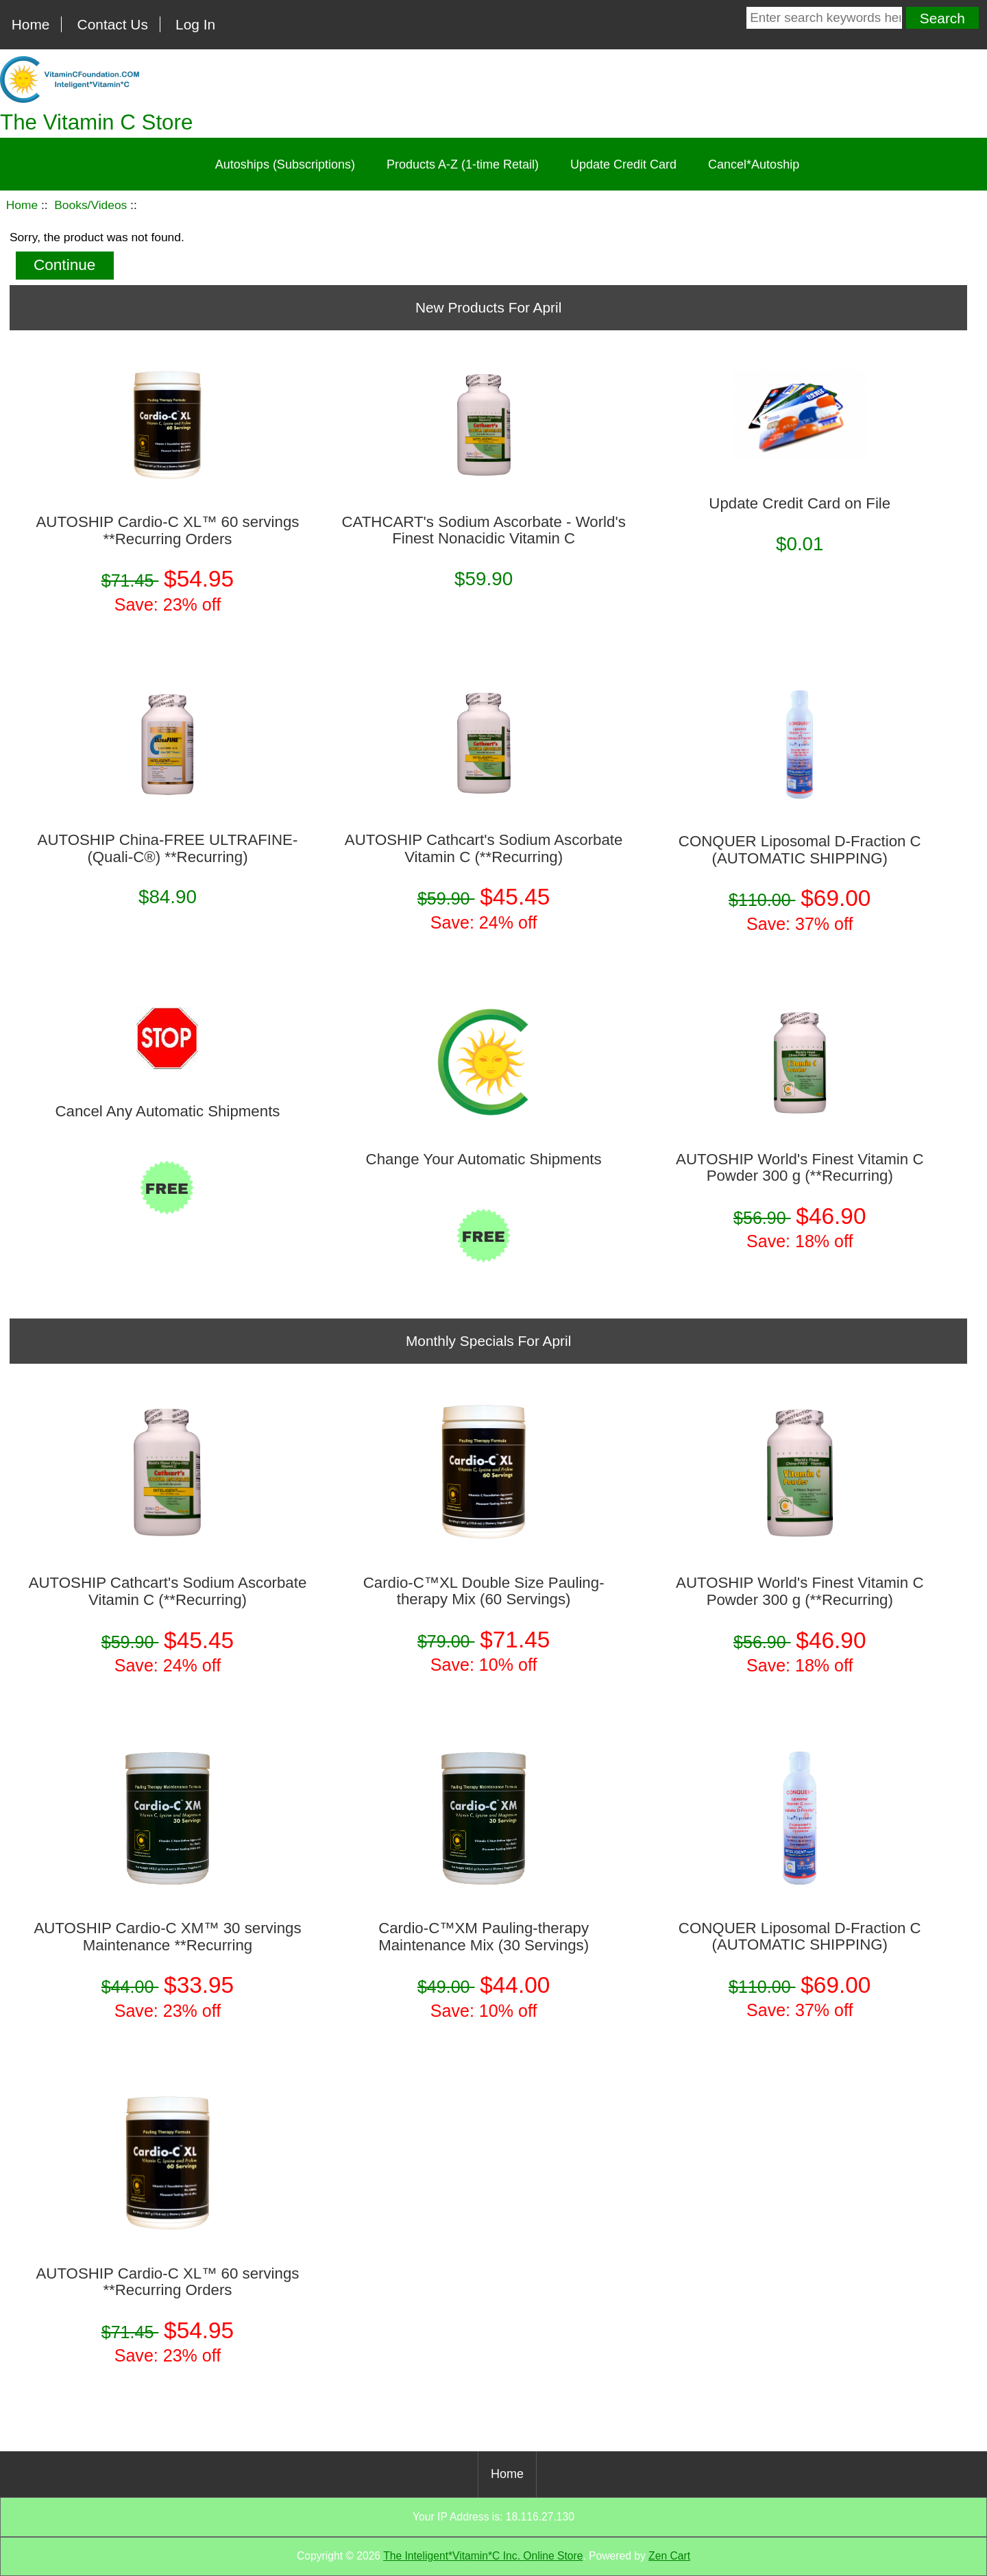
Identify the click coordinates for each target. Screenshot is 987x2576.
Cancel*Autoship (753, 164)
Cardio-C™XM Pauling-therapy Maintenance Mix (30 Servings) (483, 1936)
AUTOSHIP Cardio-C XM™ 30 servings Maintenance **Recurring (167, 1936)
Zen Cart (669, 2556)
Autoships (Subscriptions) (285, 164)
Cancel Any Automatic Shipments (167, 1111)
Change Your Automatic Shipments (484, 1159)
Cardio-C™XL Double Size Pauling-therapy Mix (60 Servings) (484, 1591)
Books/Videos (90, 205)
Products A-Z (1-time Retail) (463, 164)
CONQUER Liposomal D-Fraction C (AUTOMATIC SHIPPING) (800, 849)
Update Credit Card (623, 164)
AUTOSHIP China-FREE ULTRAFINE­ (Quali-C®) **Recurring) (168, 848)
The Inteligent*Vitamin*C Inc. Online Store (483, 2556)
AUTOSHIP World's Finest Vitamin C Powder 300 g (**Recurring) (799, 1167)
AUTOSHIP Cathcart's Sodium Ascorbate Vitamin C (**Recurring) (484, 848)
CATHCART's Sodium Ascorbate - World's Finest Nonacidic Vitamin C (483, 530)
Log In (195, 24)
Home (31, 24)
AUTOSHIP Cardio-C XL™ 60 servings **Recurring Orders (167, 530)
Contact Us (112, 24)
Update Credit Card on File (799, 503)
